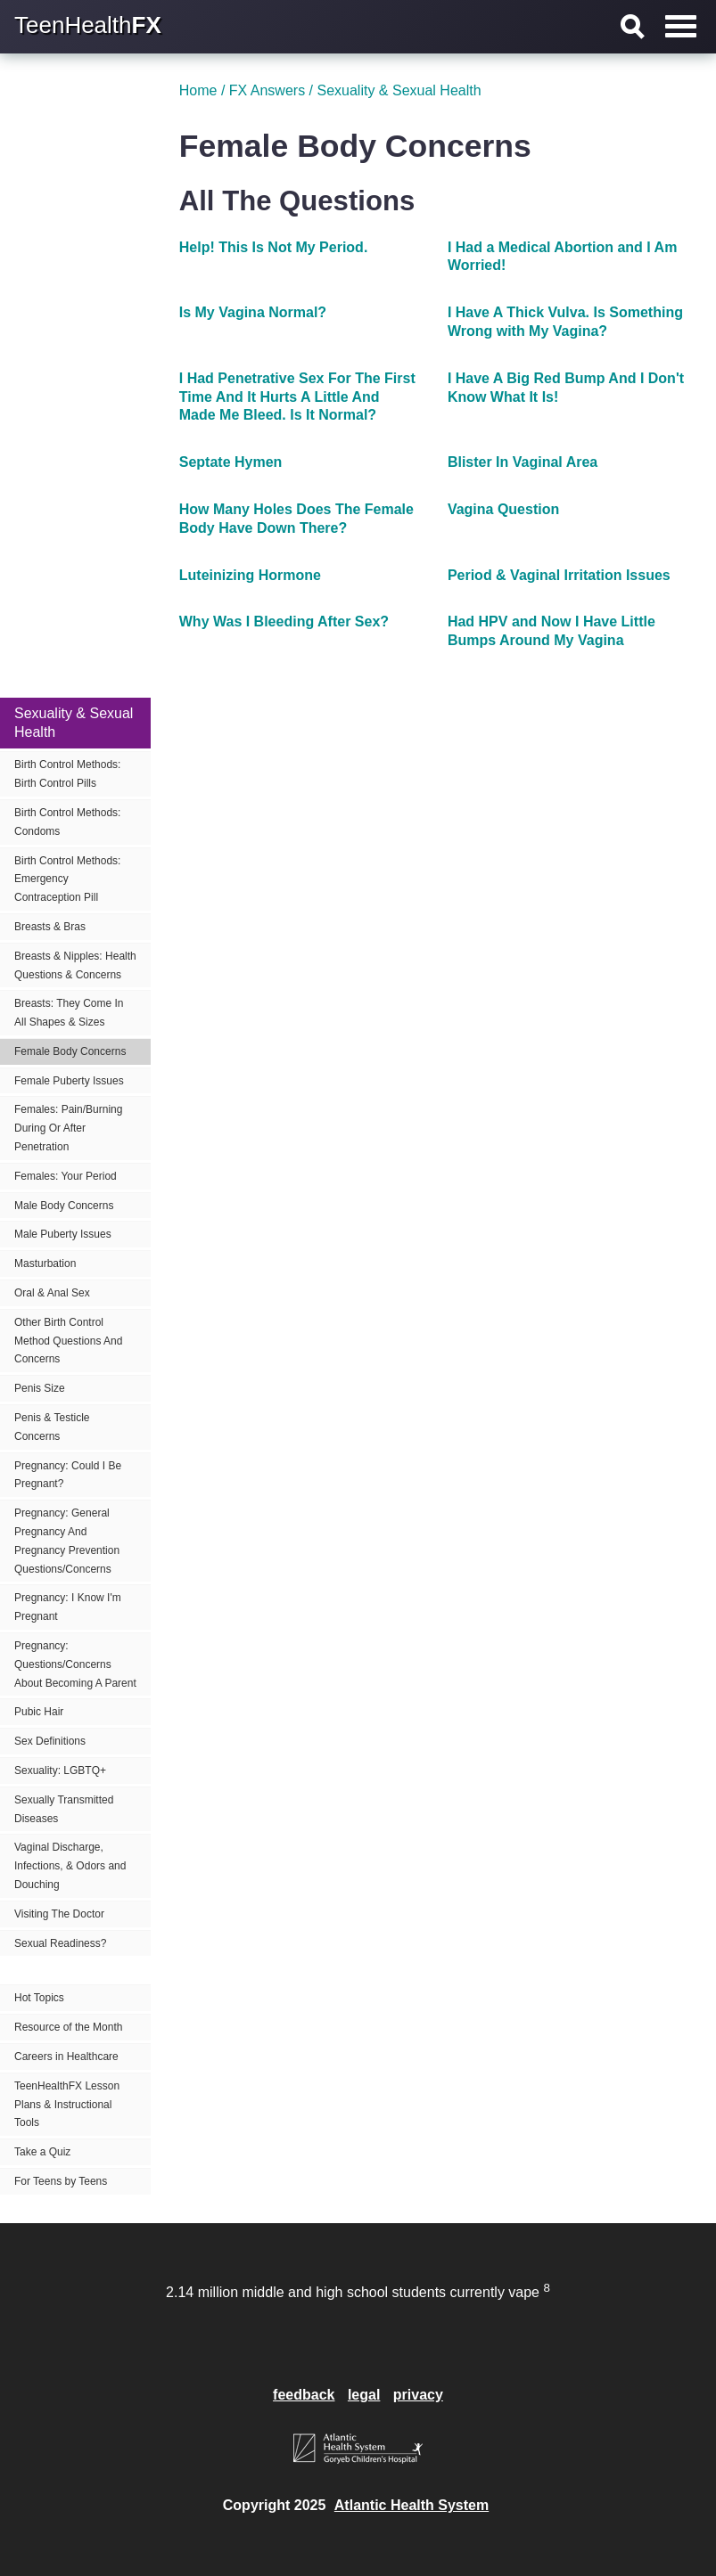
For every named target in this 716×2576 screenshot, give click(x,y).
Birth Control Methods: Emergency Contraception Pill (67, 879)
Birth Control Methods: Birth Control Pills (67, 773)
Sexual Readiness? (60, 1943)
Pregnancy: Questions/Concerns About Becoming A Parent (75, 1664)
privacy (418, 2394)
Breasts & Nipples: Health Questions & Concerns (75, 965)
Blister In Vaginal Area (522, 462)
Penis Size (39, 1388)
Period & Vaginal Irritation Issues (559, 575)
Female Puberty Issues (69, 1081)
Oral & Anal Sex (52, 1293)
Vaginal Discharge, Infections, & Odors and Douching (70, 1866)
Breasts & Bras (50, 926)
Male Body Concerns (63, 1205)
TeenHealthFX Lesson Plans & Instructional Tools (66, 2105)
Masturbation (45, 1263)
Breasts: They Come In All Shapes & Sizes (69, 1012)
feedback (303, 2394)
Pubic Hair (38, 1711)
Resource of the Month (68, 2027)
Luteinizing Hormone (250, 575)
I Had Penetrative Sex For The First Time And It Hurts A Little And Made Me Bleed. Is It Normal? (297, 397)
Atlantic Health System (411, 2505)
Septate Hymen (231, 462)
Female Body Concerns (70, 1051)
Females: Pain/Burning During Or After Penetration (68, 1128)
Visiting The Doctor (59, 1914)
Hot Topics (39, 1997)
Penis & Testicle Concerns (52, 1427)
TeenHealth (87, 25)
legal (364, 2394)
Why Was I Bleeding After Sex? (284, 621)
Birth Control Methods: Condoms (67, 822)
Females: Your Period (65, 1176)
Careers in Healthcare (66, 2056)
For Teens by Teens (60, 2181)
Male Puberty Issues (62, 1234)
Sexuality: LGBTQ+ (60, 1770)
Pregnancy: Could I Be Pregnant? (67, 1475)
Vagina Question (503, 509)
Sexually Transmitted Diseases (63, 1809)
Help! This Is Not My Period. (273, 247)
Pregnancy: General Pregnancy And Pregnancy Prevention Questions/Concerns (66, 1540)
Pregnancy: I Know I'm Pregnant (67, 1607)
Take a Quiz (42, 2152)
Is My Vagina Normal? (252, 312)
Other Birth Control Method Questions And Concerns (68, 1341)
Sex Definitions (50, 1741)
